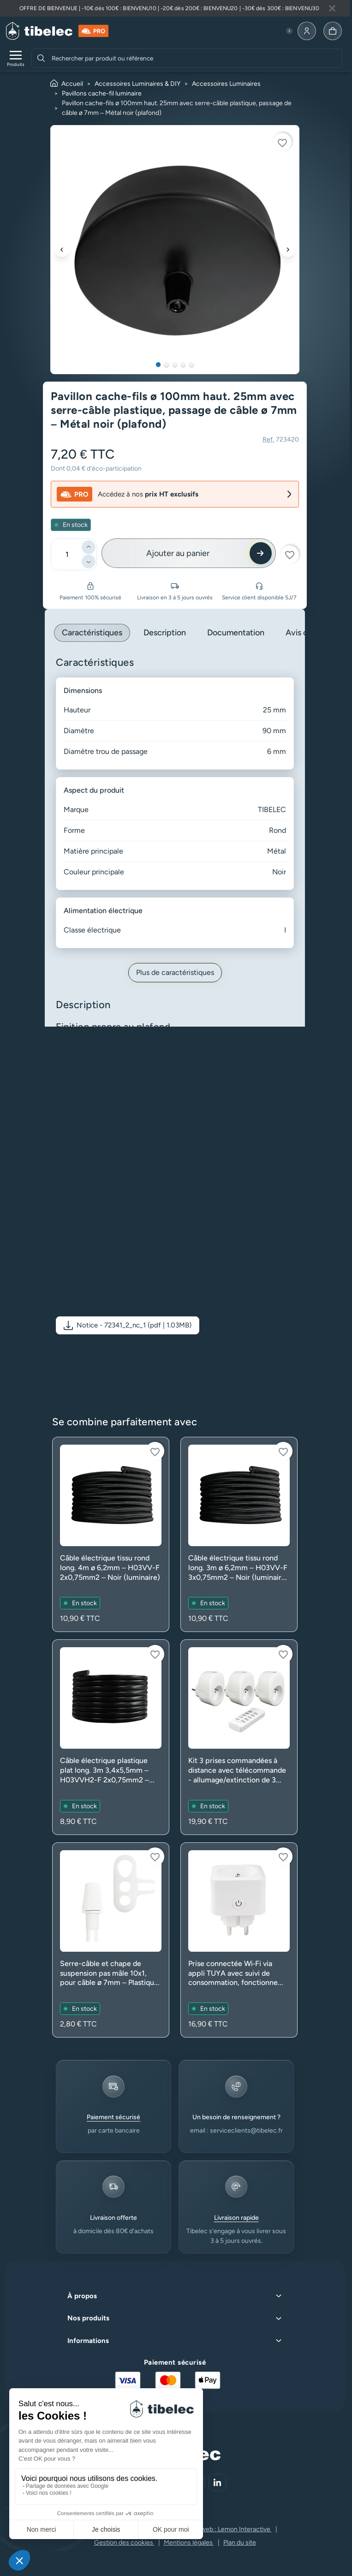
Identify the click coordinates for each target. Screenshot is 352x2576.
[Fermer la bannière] (332, 8)
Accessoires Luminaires (226, 84)
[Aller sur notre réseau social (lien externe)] (217, 2482)
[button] (127, 1325)
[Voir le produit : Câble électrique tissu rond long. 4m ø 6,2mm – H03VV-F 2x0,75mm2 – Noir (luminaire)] (111, 1534)
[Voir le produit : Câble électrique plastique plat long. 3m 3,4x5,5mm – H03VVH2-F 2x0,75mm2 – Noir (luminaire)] (111, 1737)
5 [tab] (191, 364)
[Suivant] (287, 249)
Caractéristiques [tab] (92, 633)
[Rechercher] (41, 58)
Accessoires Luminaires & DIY (137, 84)
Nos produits (88, 2318)
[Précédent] (61, 249)
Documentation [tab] (235, 633)
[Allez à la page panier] (333, 31)
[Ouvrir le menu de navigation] (16, 58)
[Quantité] (67, 554)
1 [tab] (158, 364)
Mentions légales (189, 2542)
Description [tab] (164, 633)
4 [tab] (183, 364)
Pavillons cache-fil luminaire (102, 93)
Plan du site (239, 2542)
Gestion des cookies (124, 2542)
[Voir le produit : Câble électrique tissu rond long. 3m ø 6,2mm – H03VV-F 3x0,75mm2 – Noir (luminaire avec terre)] (239, 1534)
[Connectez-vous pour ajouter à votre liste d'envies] (282, 142)
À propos (82, 2296)
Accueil (72, 84)
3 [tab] (175, 364)
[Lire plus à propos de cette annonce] (175, 8)
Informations (88, 2341)
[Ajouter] (88, 547)
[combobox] (196, 58)
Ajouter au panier (177, 553)
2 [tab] (166, 364)
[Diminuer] (88, 561)
